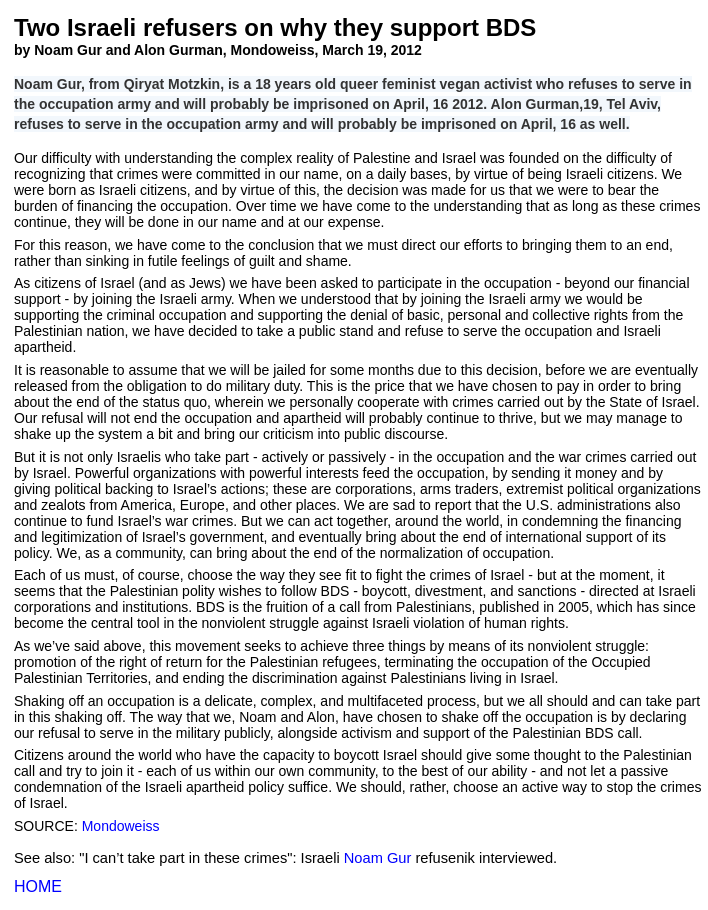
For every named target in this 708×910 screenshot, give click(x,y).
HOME (38, 886)
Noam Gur (378, 858)
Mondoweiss (121, 826)
